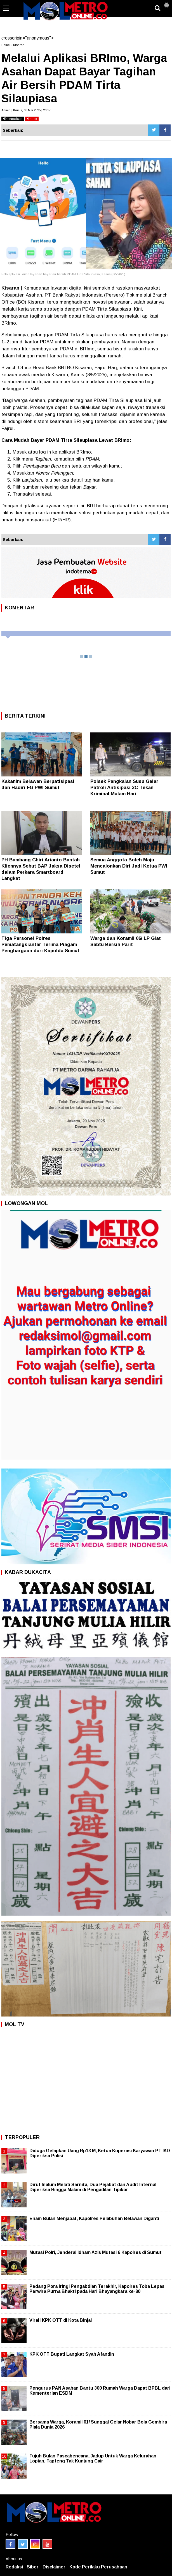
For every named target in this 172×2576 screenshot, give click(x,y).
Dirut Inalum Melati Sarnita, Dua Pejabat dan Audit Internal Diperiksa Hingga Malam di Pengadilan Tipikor (92, 2187)
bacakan (12, 119)
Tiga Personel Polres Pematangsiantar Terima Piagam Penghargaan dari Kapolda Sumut (40, 944)
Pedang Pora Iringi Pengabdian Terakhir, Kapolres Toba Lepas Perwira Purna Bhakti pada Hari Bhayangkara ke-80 (96, 2289)
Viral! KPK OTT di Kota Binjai (60, 2320)
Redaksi (14, 2567)
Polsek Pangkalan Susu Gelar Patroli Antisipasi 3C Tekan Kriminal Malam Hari (124, 787)
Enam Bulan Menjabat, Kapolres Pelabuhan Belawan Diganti (94, 2218)
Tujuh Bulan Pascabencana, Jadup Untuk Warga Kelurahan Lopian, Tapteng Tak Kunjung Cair (92, 2458)
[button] (166, 3)
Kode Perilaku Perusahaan (98, 2567)
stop (32, 119)
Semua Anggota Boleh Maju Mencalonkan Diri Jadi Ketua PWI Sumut (128, 866)
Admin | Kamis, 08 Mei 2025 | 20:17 (26, 110)
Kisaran (19, 45)
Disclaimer (54, 2567)
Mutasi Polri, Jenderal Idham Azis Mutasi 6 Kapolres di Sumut (95, 2252)
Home (5, 45)
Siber (33, 2567)
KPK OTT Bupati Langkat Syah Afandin (71, 2354)
